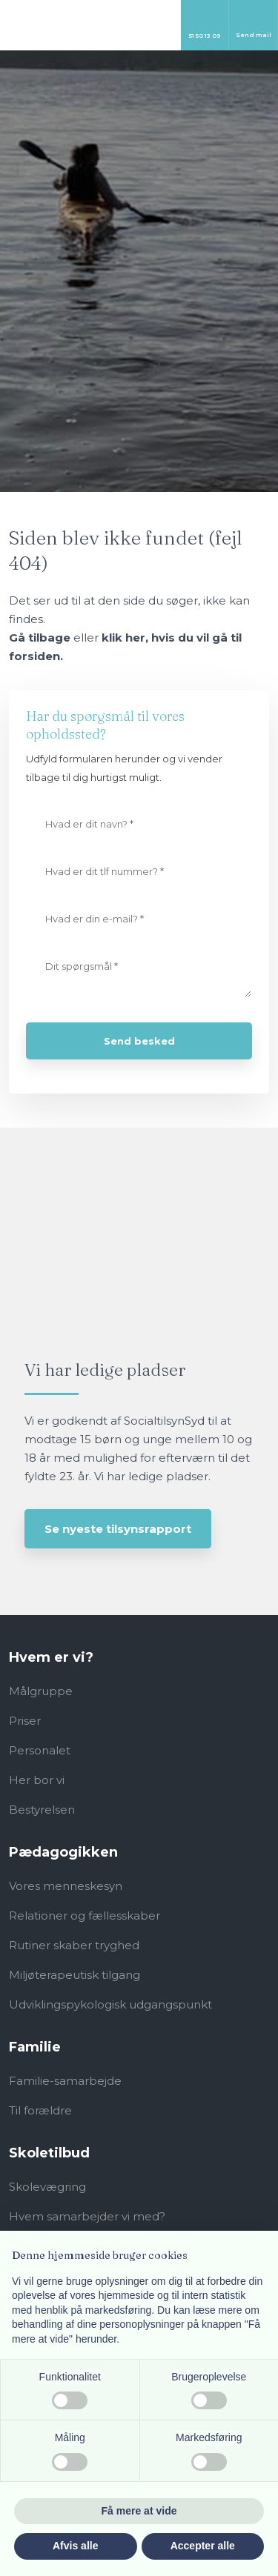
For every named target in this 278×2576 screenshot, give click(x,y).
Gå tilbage (39, 637)
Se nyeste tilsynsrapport (117, 1529)
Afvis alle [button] (75, 2546)
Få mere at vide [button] (139, 2511)
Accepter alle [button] (203, 2546)
